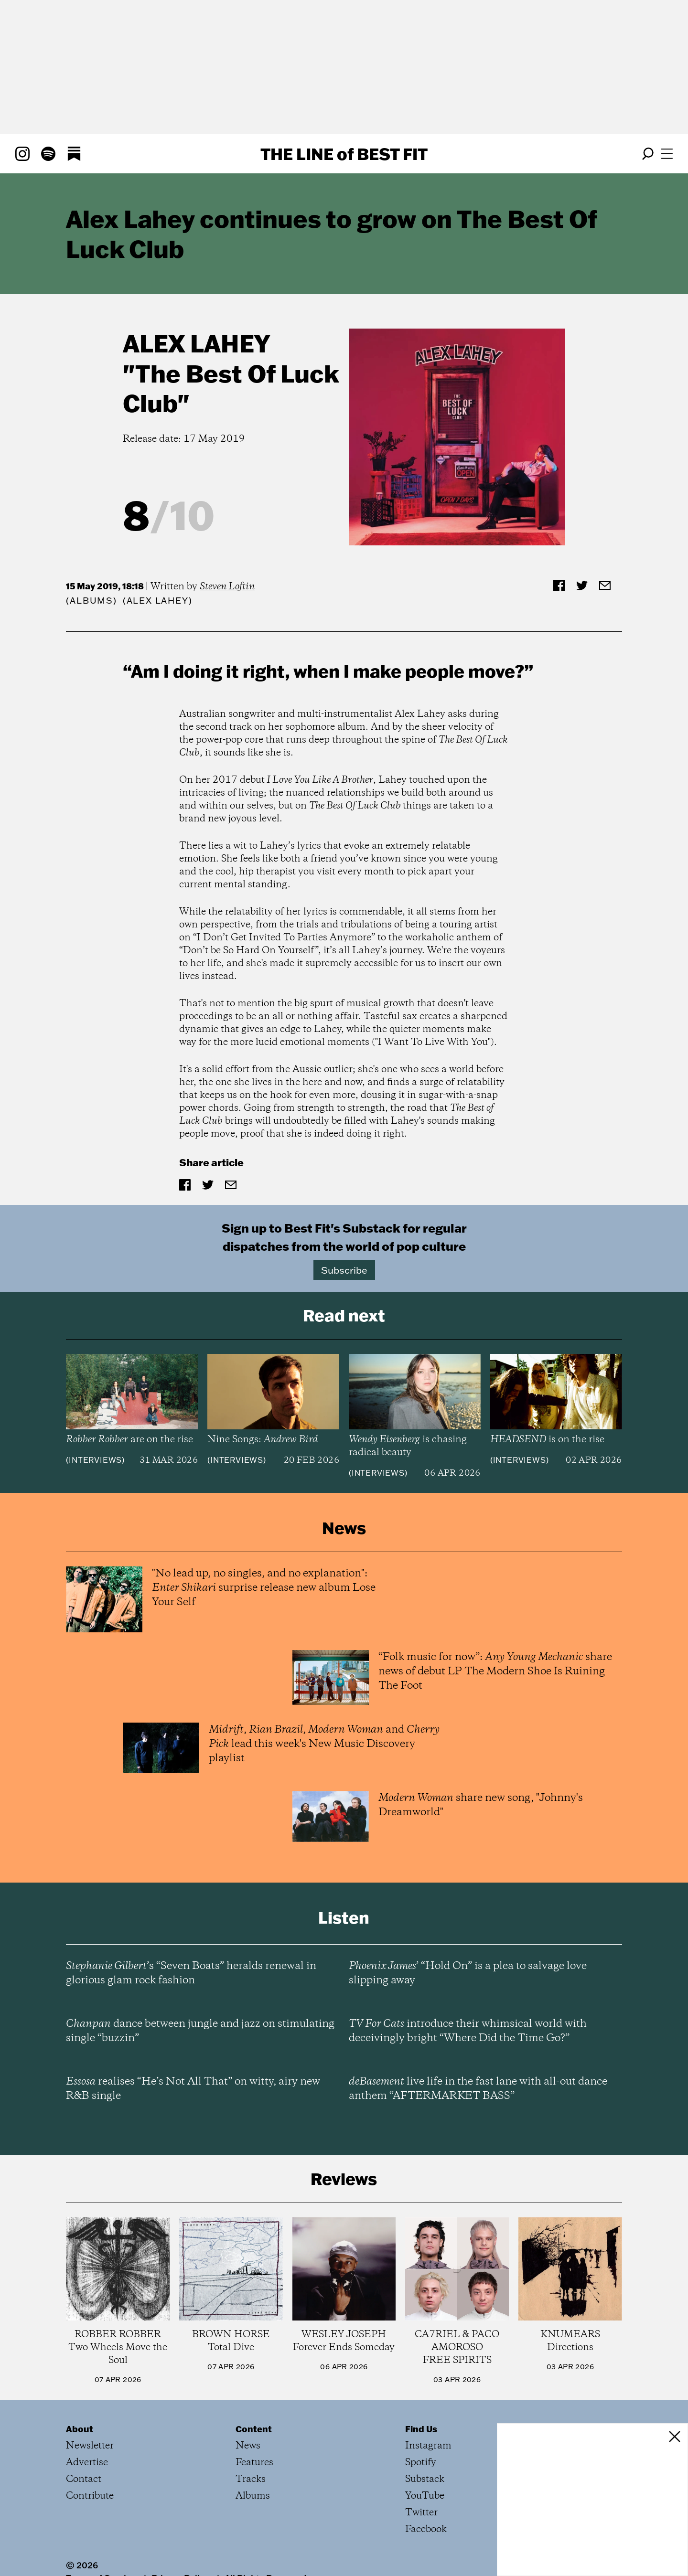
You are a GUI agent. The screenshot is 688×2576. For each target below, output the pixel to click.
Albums (91, 600)
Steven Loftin (227, 586)
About (79, 2429)
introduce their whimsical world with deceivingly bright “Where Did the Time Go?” (468, 2031)
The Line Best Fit (344, 154)
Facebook (426, 2529)
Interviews (95, 1460)
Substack (424, 2479)
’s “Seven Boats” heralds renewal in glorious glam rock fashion (191, 1973)
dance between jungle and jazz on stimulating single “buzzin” (200, 2031)
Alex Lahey (196, 343)
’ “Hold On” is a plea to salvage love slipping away (468, 1973)
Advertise (87, 2462)
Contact (83, 2479)
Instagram (428, 2445)
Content (254, 2429)
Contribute (90, 2496)
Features (254, 2462)
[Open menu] (667, 154)
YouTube (424, 2496)
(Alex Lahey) (158, 600)
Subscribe (344, 1270)
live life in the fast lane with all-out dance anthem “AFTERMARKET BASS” (478, 2089)
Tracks (251, 2479)
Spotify (420, 2462)
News (248, 2445)
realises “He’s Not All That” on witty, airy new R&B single (193, 2089)
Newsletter (90, 2445)
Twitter (421, 2512)
